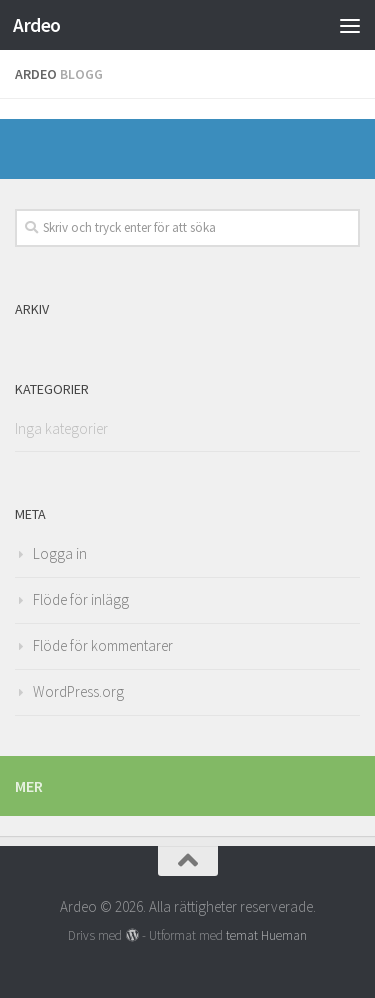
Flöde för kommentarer (103, 645)
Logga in (60, 553)
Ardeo (37, 25)
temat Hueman (266, 935)
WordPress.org (78, 691)
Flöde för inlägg (81, 599)
